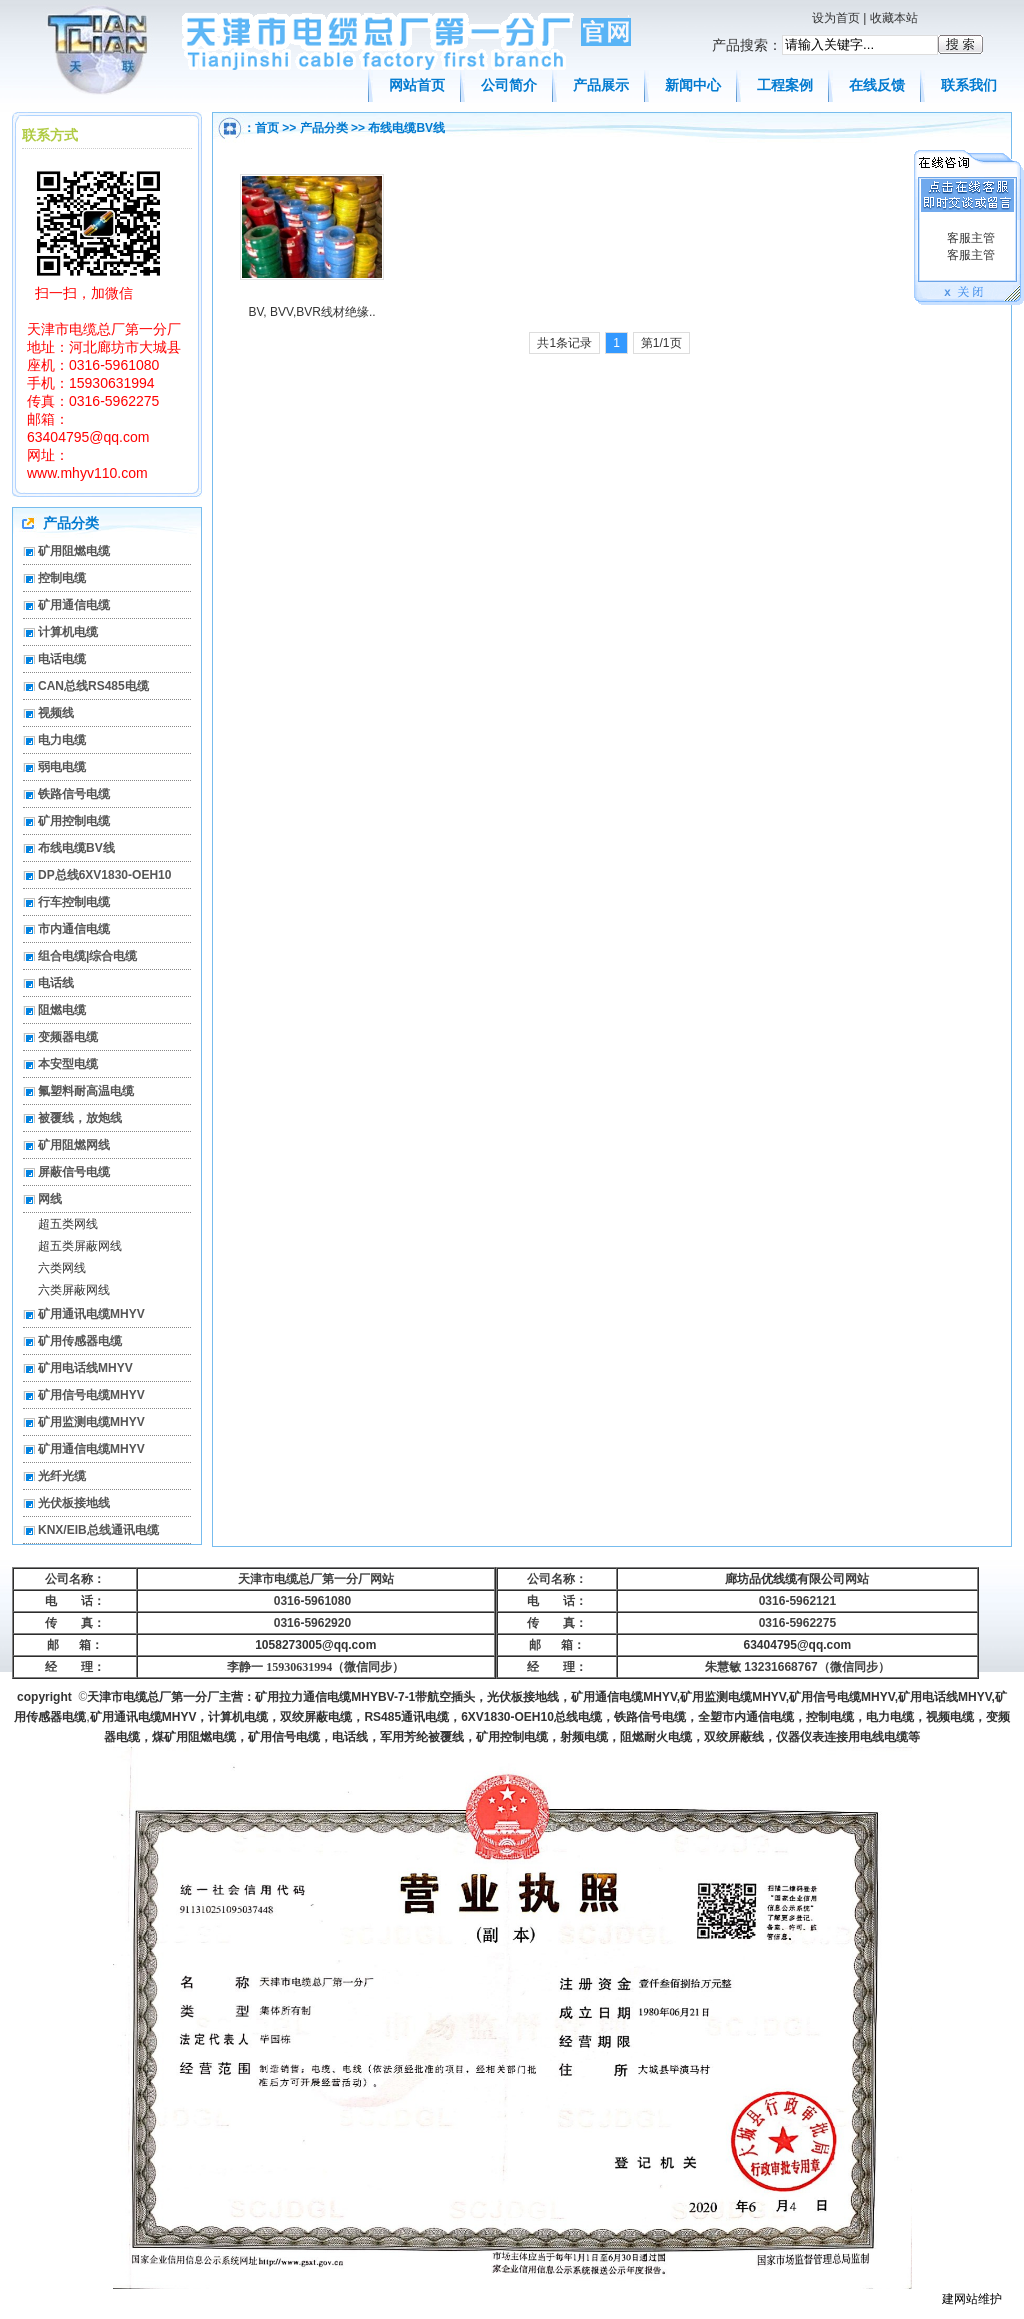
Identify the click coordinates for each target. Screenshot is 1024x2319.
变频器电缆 (68, 1037)
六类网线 (62, 1268)
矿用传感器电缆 (80, 1341)
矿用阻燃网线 (74, 1145)
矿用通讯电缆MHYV (91, 1314)
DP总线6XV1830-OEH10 (104, 875)
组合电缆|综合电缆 (87, 956)
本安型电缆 (68, 1064)
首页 (267, 128)
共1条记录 (564, 343)
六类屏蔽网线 (74, 1290)
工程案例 (785, 85)
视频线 (56, 713)
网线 (50, 1199)
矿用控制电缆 (74, 821)
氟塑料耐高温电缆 (86, 1091)
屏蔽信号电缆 (74, 1172)
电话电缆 (62, 659)
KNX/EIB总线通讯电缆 (98, 1530)
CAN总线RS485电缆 (93, 686)
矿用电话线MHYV (85, 1368)
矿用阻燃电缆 (74, 551)
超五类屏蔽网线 (80, 1246)
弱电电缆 (62, 767)
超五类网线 (68, 1224)
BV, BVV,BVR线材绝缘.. (311, 312)
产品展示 (601, 85)
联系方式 (50, 135)
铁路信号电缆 (74, 794)
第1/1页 (661, 343)
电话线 (56, 983)
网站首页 (417, 85)
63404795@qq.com (798, 1645)
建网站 (960, 2299)
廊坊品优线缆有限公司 (785, 1579)
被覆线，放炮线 (80, 1118)
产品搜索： (747, 45)
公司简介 (509, 85)
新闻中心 (693, 85)
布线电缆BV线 (406, 128)
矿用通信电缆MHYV (91, 1449)
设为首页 (836, 18)
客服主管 (968, 238)
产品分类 (324, 128)
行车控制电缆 (74, 902)
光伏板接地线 (74, 1503)
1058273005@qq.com (315, 1645)
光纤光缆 (62, 1476)
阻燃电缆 (62, 1010)
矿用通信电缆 (74, 605)
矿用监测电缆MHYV (91, 1422)
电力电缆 (62, 740)
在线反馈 (877, 85)
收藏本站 (894, 18)
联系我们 (969, 85)
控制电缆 (62, 578)
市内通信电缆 (74, 929)
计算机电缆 (68, 632)
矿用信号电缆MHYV (91, 1395)
